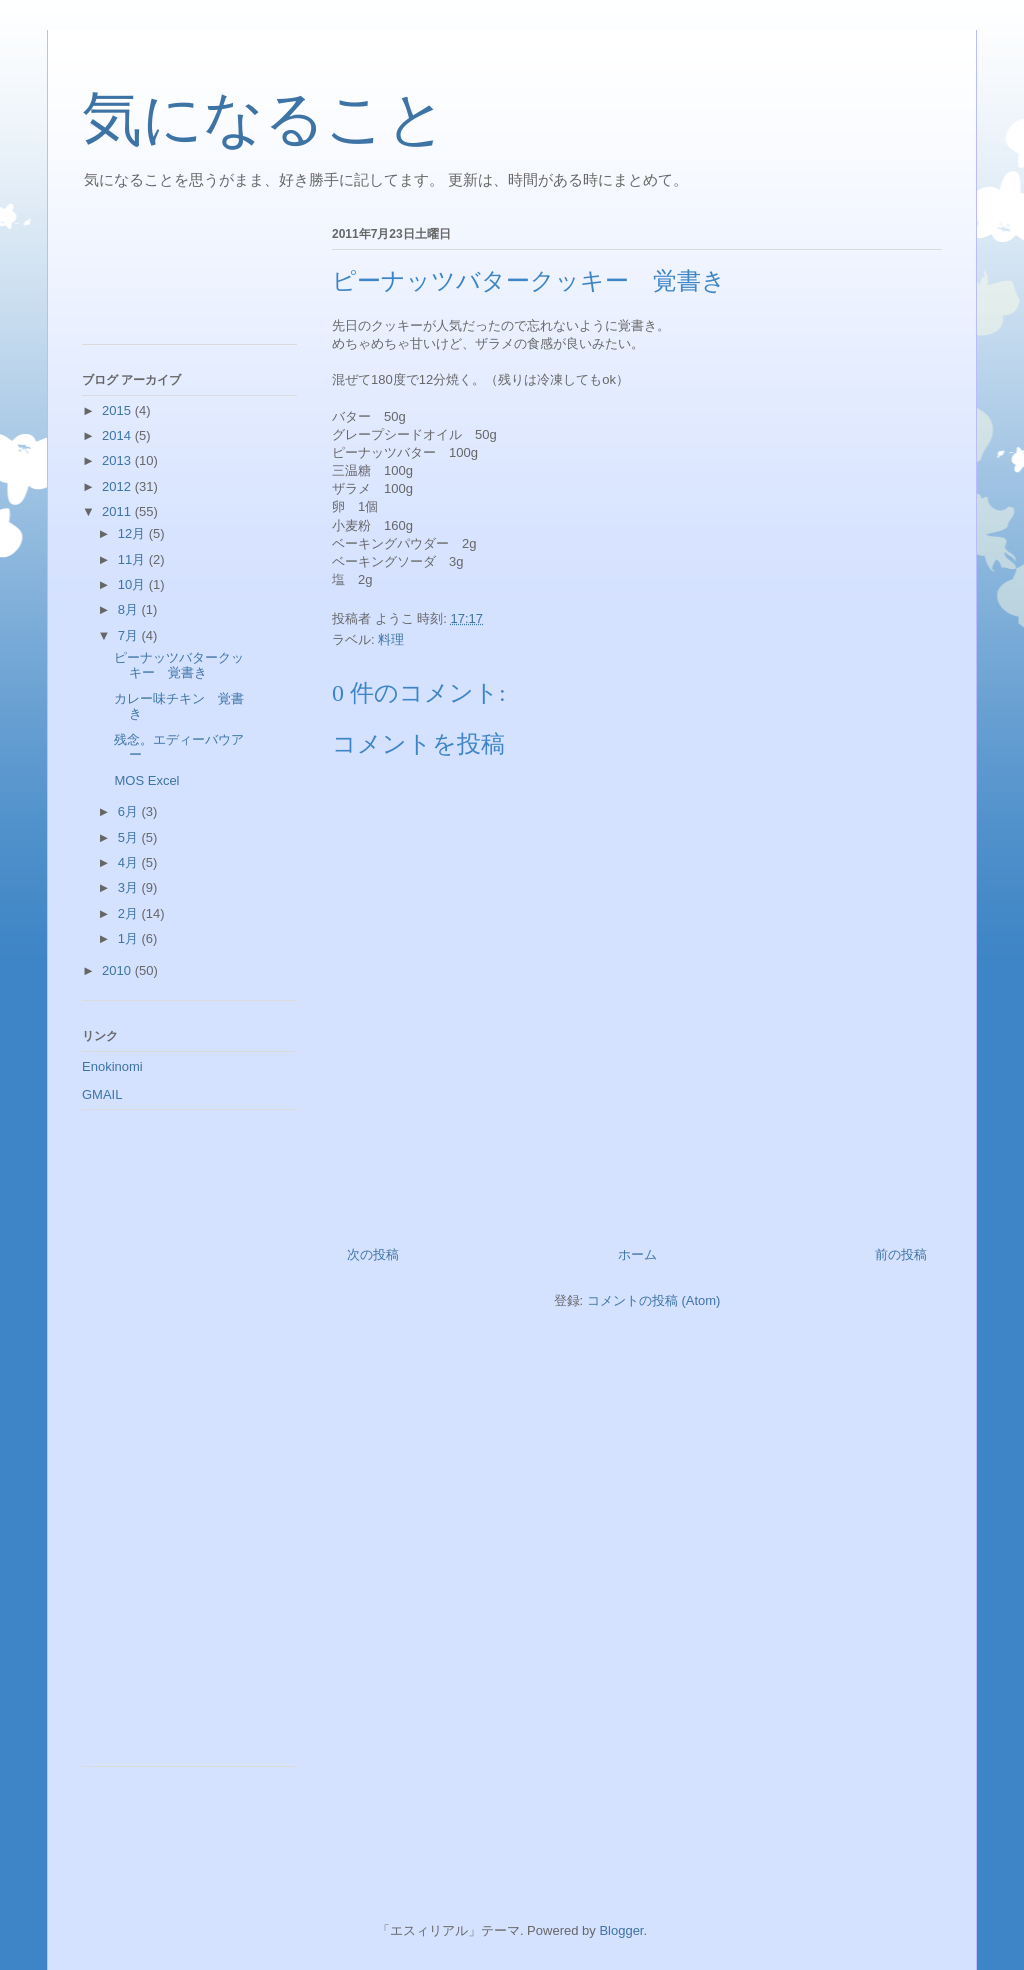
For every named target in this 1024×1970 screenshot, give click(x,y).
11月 (133, 559)
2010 (118, 970)
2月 (130, 913)
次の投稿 (373, 1254)
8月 (130, 609)
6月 (130, 811)
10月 (133, 584)
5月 (130, 837)
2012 (118, 486)
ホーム (637, 1254)
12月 (133, 533)
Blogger (621, 1930)
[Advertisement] (172, 279)
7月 (130, 635)
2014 (118, 435)
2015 (118, 410)
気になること (264, 119)
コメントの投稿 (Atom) (654, 1300)
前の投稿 (901, 1254)
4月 (130, 862)
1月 (130, 938)
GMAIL (102, 1094)
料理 (391, 639)
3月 (130, 887)
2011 (118, 511)
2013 (118, 460)
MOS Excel (146, 780)
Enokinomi (112, 1066)
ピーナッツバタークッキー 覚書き (179, 665)
